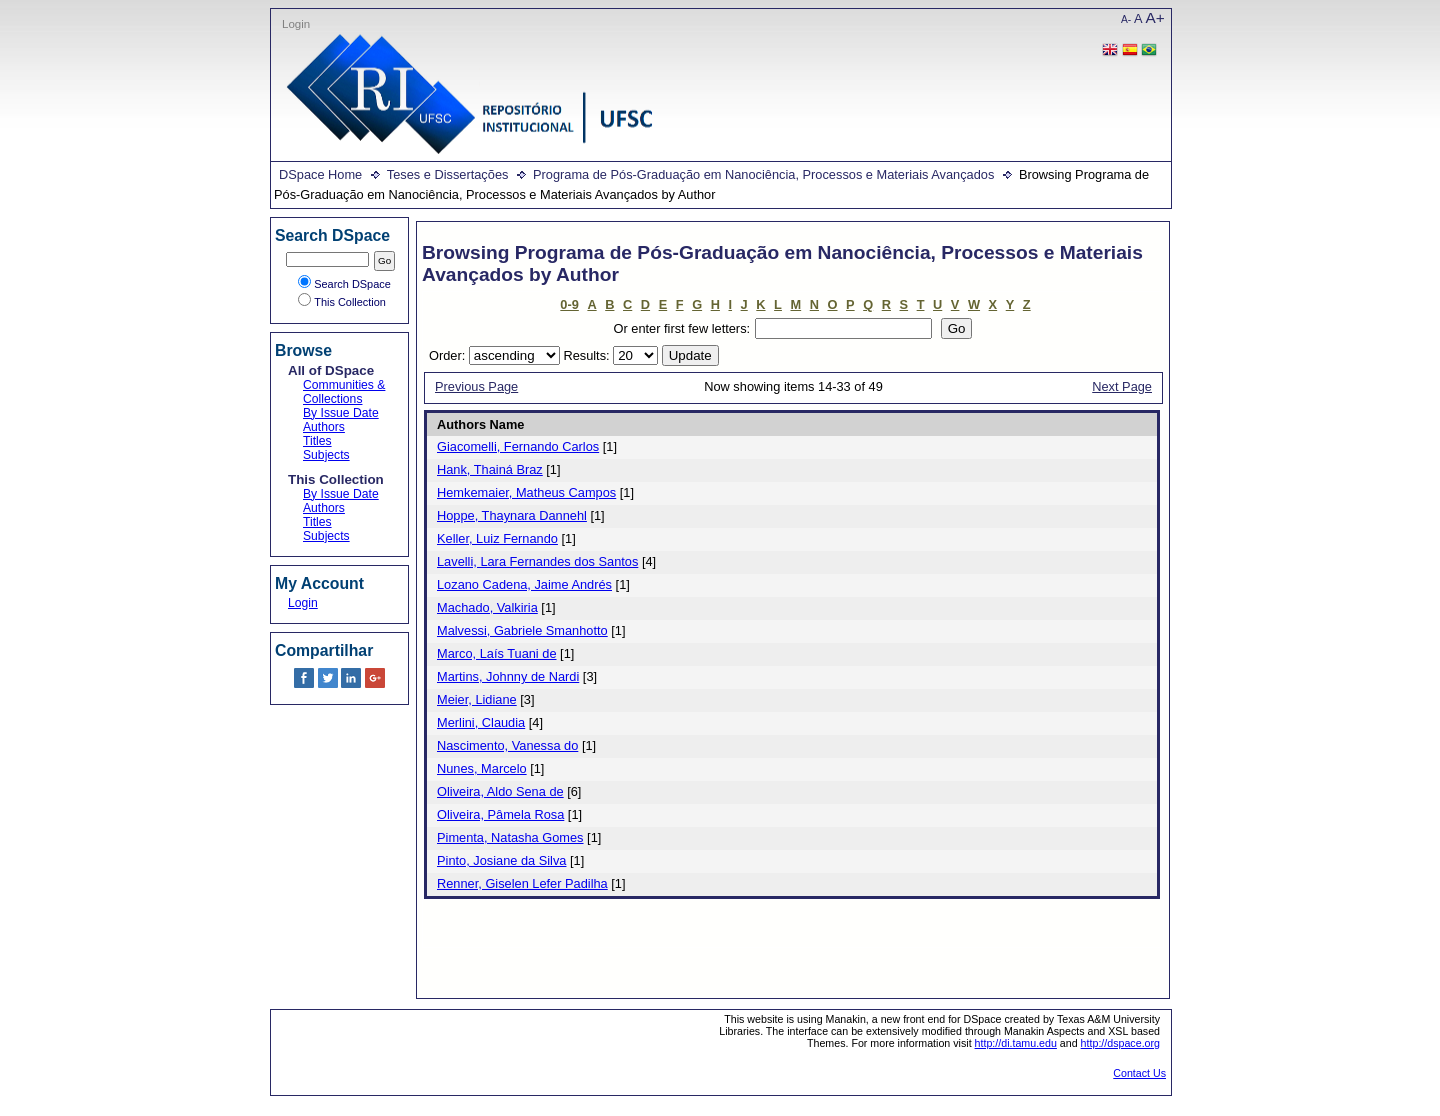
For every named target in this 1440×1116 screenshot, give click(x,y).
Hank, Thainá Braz (490, 469)
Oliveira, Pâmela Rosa (500, 814)
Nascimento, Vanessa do (507, 745)
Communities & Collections (344, 392)
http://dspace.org (1120, 1043)
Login (296, 24)
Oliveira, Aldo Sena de (500, 791)
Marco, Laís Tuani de (497, 653)
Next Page (1122, 386)
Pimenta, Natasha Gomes (510, 837)
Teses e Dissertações (448, 174)
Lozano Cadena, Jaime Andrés (524, 584)
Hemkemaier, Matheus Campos (526, 492)
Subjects (326, 455)
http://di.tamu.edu (1016, 1043)
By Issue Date (341, 413)
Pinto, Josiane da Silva (501, 860)
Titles (317, 441)
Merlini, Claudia (481, 722)
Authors (324, 427)
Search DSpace (344, 284)
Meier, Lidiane (477, 699)
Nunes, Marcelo (482, 768)
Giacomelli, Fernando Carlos (518, 446)
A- (1126, 19)
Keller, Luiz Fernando (497, 538)
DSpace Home (320, 174)
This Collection (342, 302)
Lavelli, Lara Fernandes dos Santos (537, 561)
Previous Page (476, 386)
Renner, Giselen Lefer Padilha (522, 883)
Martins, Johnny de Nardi (508, 676)
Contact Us (1139, 1073)
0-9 (569, 304)
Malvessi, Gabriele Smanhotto (522, 630)
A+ (1155, 17)
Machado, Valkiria (487, 607)
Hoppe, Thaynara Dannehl (512, 515)
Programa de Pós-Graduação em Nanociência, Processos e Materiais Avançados (763, 174)
